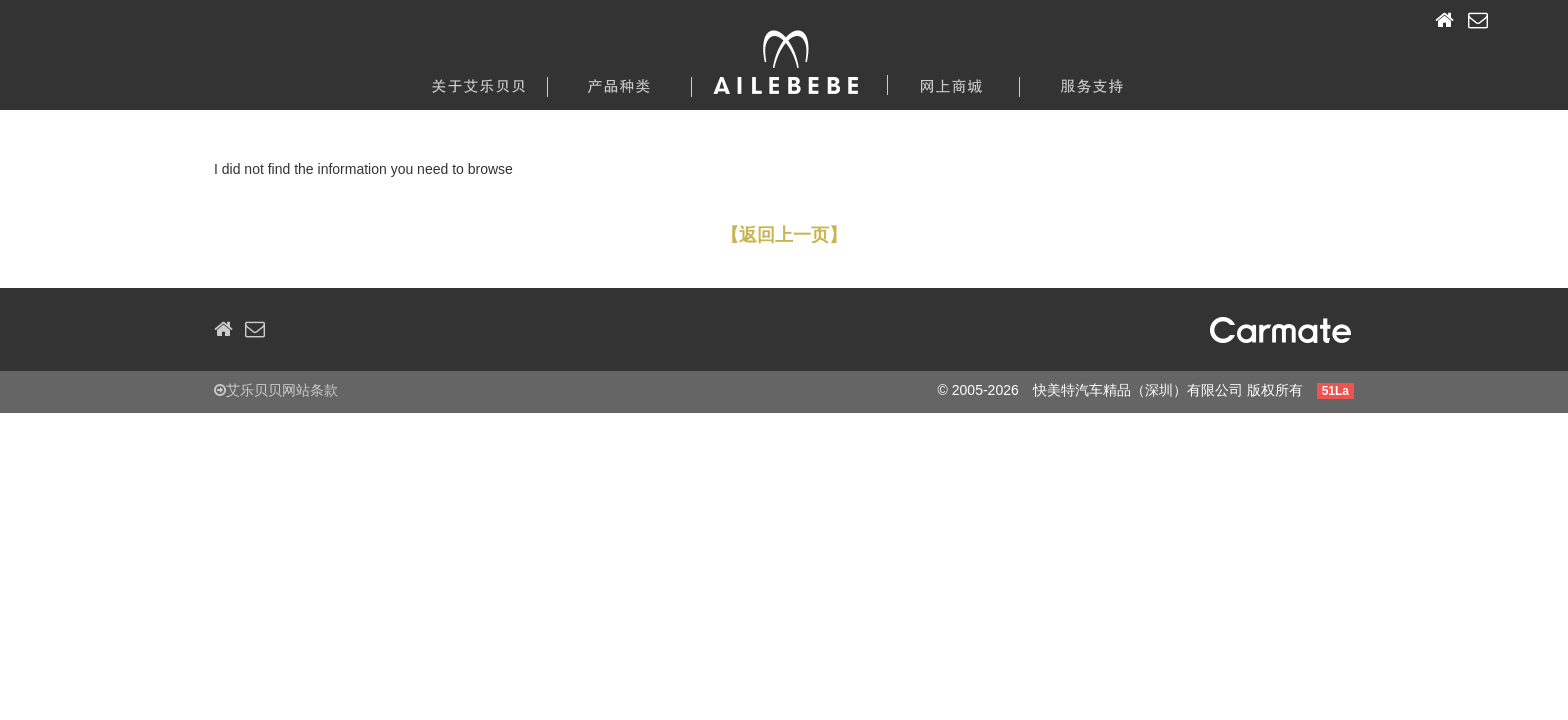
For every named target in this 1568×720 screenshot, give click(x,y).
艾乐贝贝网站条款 (276, 390)
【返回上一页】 (784, 235)
